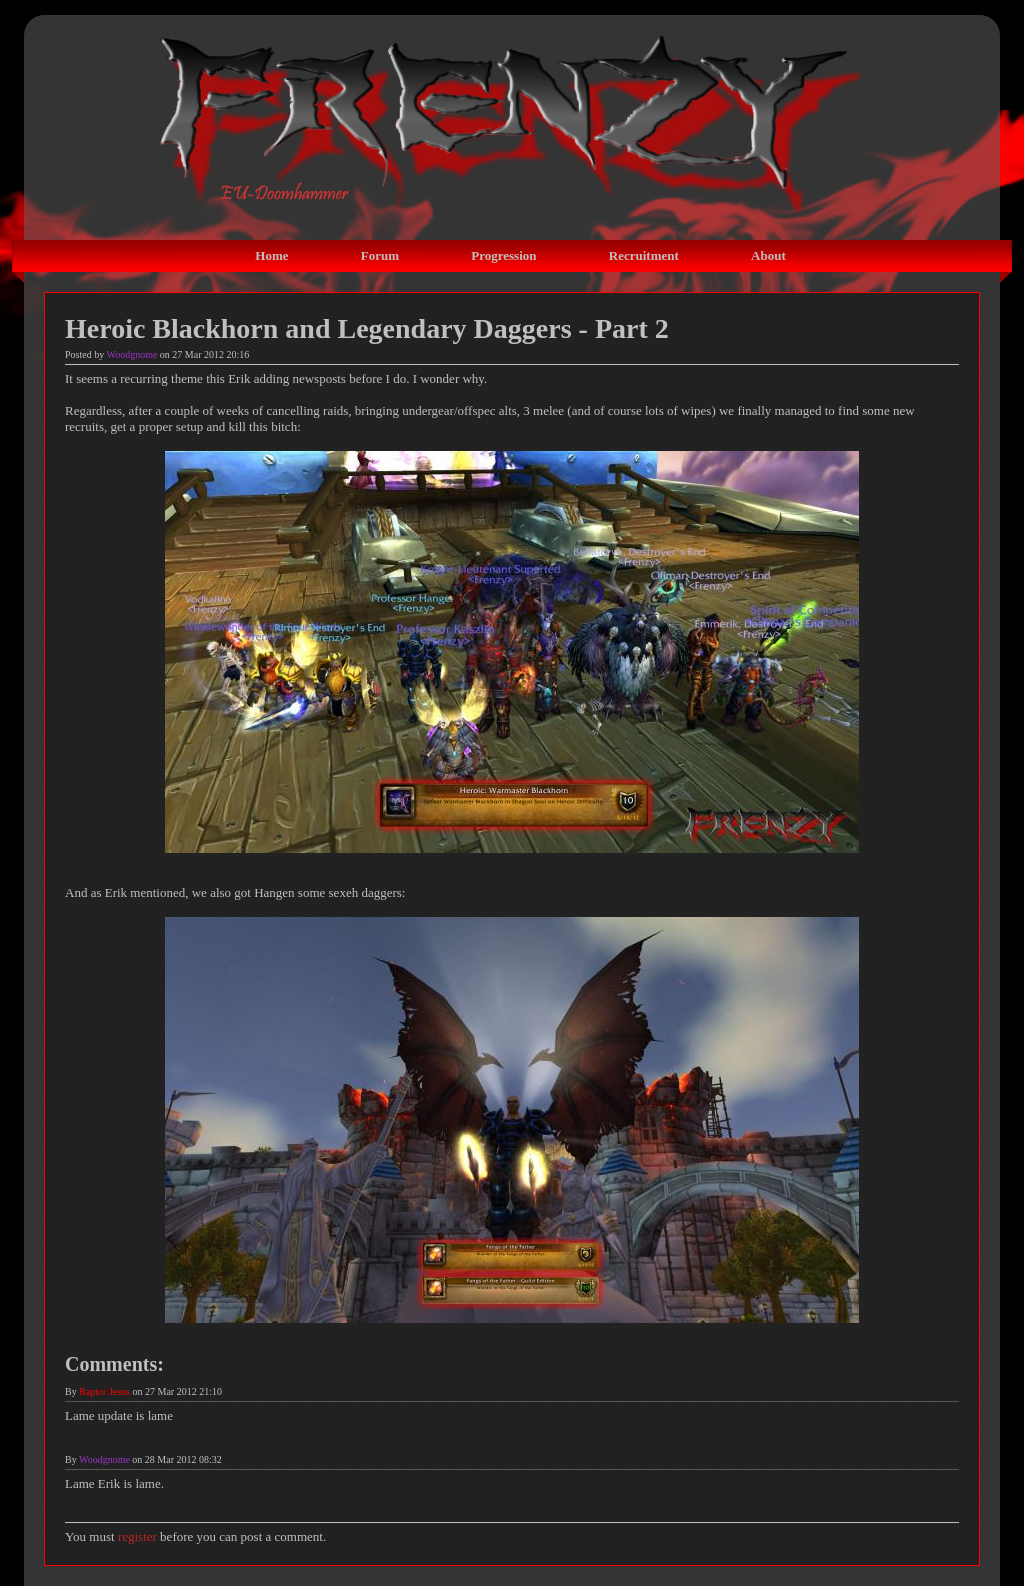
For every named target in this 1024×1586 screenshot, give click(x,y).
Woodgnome (132, 354)
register (137, 1536)
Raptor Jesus (104, 1391)
